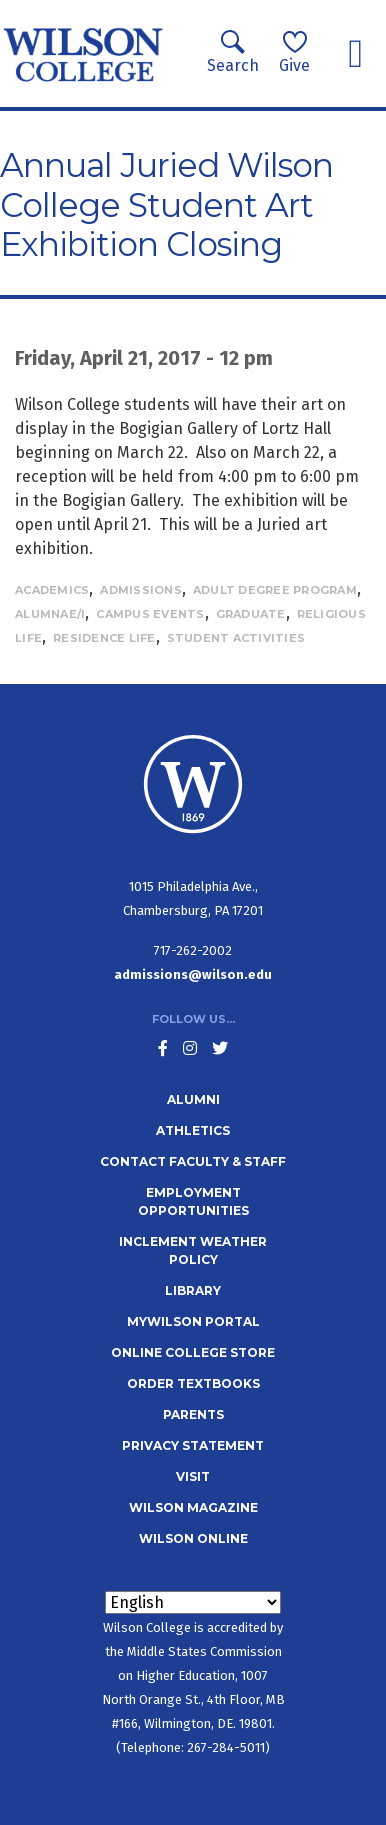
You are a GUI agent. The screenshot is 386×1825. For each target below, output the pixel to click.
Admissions (141, 590)
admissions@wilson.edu (193, 974)
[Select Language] (193, 1602)
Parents (193, 1414)
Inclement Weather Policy (193, 1250)
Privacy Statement (193, 1445)
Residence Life (104, 638)
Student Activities (236, 638)
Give (294, 52)
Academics (52, 590)
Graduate (251, 614)
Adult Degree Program (275, 590)
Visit (193, 1476)
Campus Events (150, 614)
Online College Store (193, 1352)
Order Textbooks (193, 1383)
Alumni (193, 1099)
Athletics (193, 1130)
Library (193, 1290)
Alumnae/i (50, 614)
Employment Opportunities (193, 1201)
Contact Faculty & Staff (193, 1161)
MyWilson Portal (193, 1321)
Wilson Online (193, 1538)
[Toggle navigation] (355, 54)
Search (233, 52)
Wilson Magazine (193, 1507)
